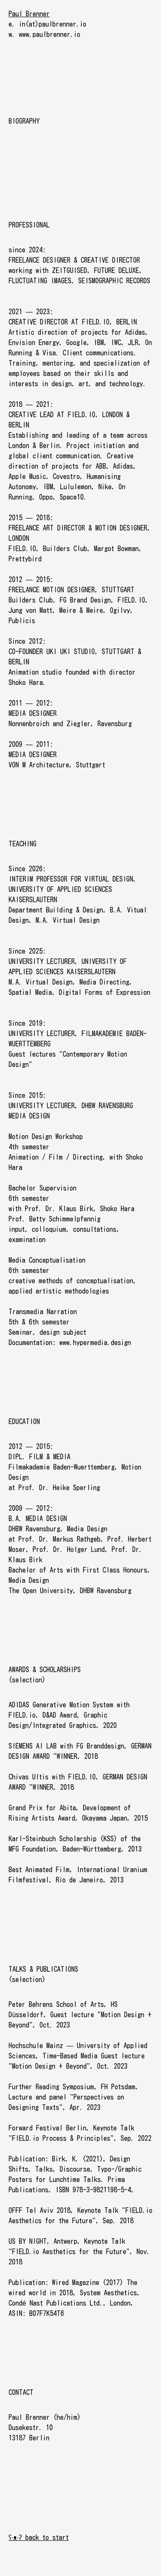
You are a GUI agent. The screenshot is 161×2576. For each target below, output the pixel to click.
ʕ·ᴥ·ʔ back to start (39, 2537)
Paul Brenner (29, 13)
